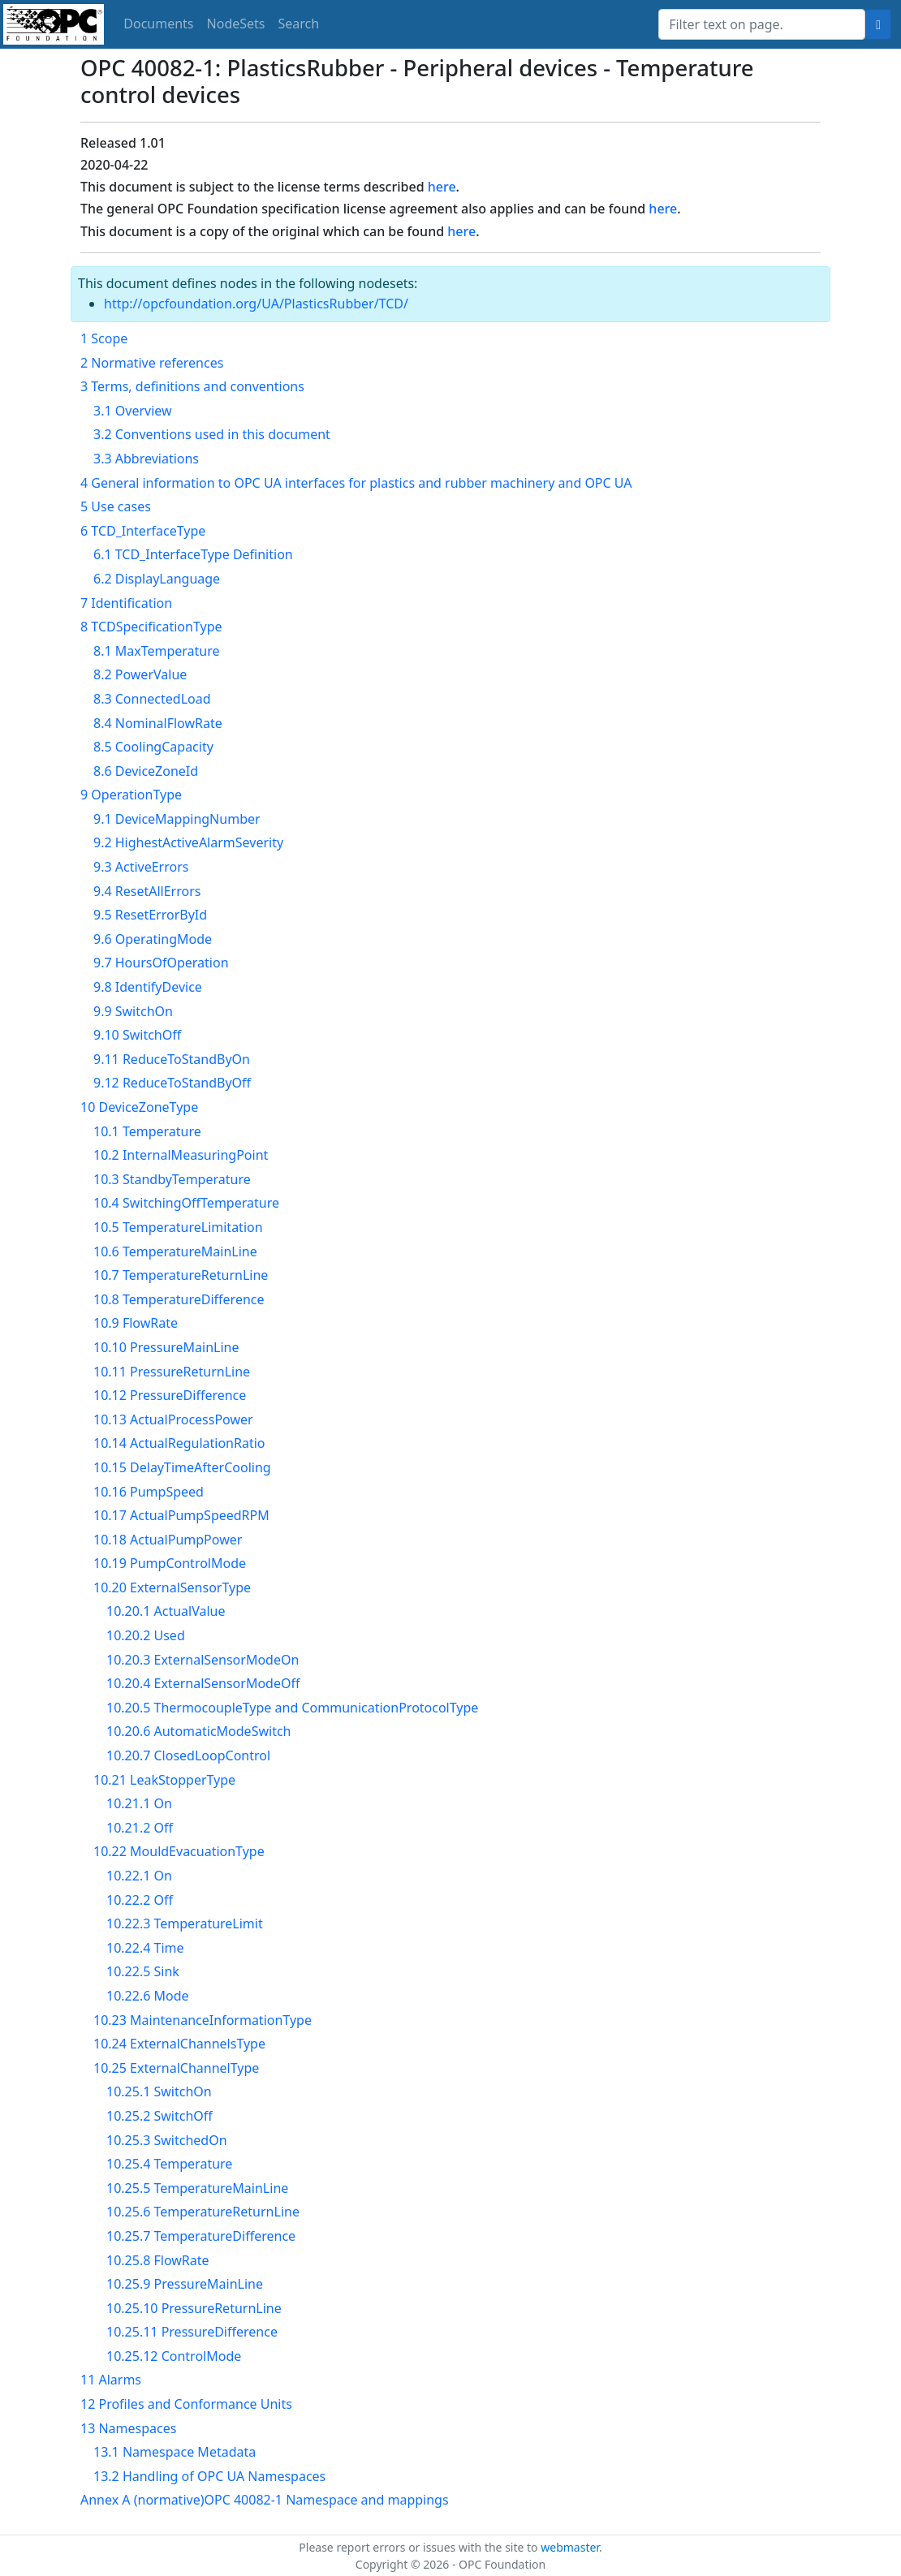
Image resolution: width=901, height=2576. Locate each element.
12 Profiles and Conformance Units (186, 2404)
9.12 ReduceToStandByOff (172, 1083)
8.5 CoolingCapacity (153, 747)
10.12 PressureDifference (169, 1395)
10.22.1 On (139, 1876)
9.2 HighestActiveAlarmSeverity (188, 842)
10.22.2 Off (139, 1900)
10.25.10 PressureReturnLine (194, 2308)
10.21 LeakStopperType (164, 1780)
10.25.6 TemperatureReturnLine (203, 2212)
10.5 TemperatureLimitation (178, 1227)
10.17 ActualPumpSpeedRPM (181, 1515)
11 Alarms (110, 2380)
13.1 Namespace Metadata (174, 2452)
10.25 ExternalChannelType (176, 2068)
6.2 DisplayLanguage (156, 579)
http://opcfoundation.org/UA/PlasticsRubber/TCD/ (256, 303)
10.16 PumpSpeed (148, 1492)
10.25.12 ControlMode (173, 2356)
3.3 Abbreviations (146, 458)
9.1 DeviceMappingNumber (177, 819)
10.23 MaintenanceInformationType (202, 2020)
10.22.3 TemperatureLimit (184, 1923)
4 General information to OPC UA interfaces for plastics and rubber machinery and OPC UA (356, 483)
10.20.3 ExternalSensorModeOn (202, 1660)
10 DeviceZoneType (139, 1107)
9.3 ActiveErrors (140, 867)
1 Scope (103, 338)
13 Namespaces (128, 2428)
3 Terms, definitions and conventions (192, 386)
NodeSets (236, 23)
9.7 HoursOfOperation (161, 962)
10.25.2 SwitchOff (159, 2116)
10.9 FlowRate (135, 1323)
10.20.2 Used (145, 1635)
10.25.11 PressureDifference (192, 2332)
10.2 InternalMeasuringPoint (180, 1155)
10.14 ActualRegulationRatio (179, 1443)
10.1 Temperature (147, 1131)
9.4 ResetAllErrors (146, 891)
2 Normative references (151, 363)
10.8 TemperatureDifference (179, 1299)
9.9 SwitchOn (133, 1011)
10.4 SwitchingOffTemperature (186, 1203)
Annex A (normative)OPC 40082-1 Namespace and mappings (264, 2500)
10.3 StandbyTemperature (172, 1179)
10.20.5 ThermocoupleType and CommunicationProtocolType (292, 1708)
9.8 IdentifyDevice (147, 987)
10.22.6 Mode (147, 1996)
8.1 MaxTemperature (156, 651)
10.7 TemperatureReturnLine (180, 1275)
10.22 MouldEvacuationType (179, 1851)
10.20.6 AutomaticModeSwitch (198, 1731)
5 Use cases (115, 506)
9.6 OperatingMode (152, 939)
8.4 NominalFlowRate (157, 723)
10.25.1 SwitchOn (159, 2091)
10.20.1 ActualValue (165, 1611)
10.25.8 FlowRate (157, 2260)
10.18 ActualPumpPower (167, 1540)
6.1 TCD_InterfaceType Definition (193, 554)
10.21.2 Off (139, 1828)
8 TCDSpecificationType (151, 626)
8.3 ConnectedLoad (152, 699)
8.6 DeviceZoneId (145, 771)
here (442, 187)
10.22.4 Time (145, 1948)
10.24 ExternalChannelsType (179, 2044)
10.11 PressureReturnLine (171, 1372)
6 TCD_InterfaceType (142, 531)
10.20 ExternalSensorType (172, 1587)
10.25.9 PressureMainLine (184, 2284)
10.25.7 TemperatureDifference (200, 2236)
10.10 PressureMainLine (166, 1347)
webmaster (570, 2547)
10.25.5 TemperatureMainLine (197, 2188)
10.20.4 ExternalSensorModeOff (203, 1683)
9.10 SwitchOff (137, 1035)
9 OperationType (131, 794)
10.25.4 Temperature (169, 2164)
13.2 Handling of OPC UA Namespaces (209, 2476)
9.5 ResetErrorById (150, 915)
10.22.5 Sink (142, 1971)
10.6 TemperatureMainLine (175, 1251)
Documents (158, 23)
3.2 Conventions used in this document (211, 434)
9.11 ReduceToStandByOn (171, 1059)
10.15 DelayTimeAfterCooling (182, 1467)
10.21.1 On (139, 1803)
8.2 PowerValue (140, 674)
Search (299, 23)
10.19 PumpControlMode (169, 1563)
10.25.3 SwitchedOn (166, 2140)
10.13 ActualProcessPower (173, 1419)
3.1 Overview (132, 411)
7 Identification (126, 603)
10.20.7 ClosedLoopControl (188, 1755)
